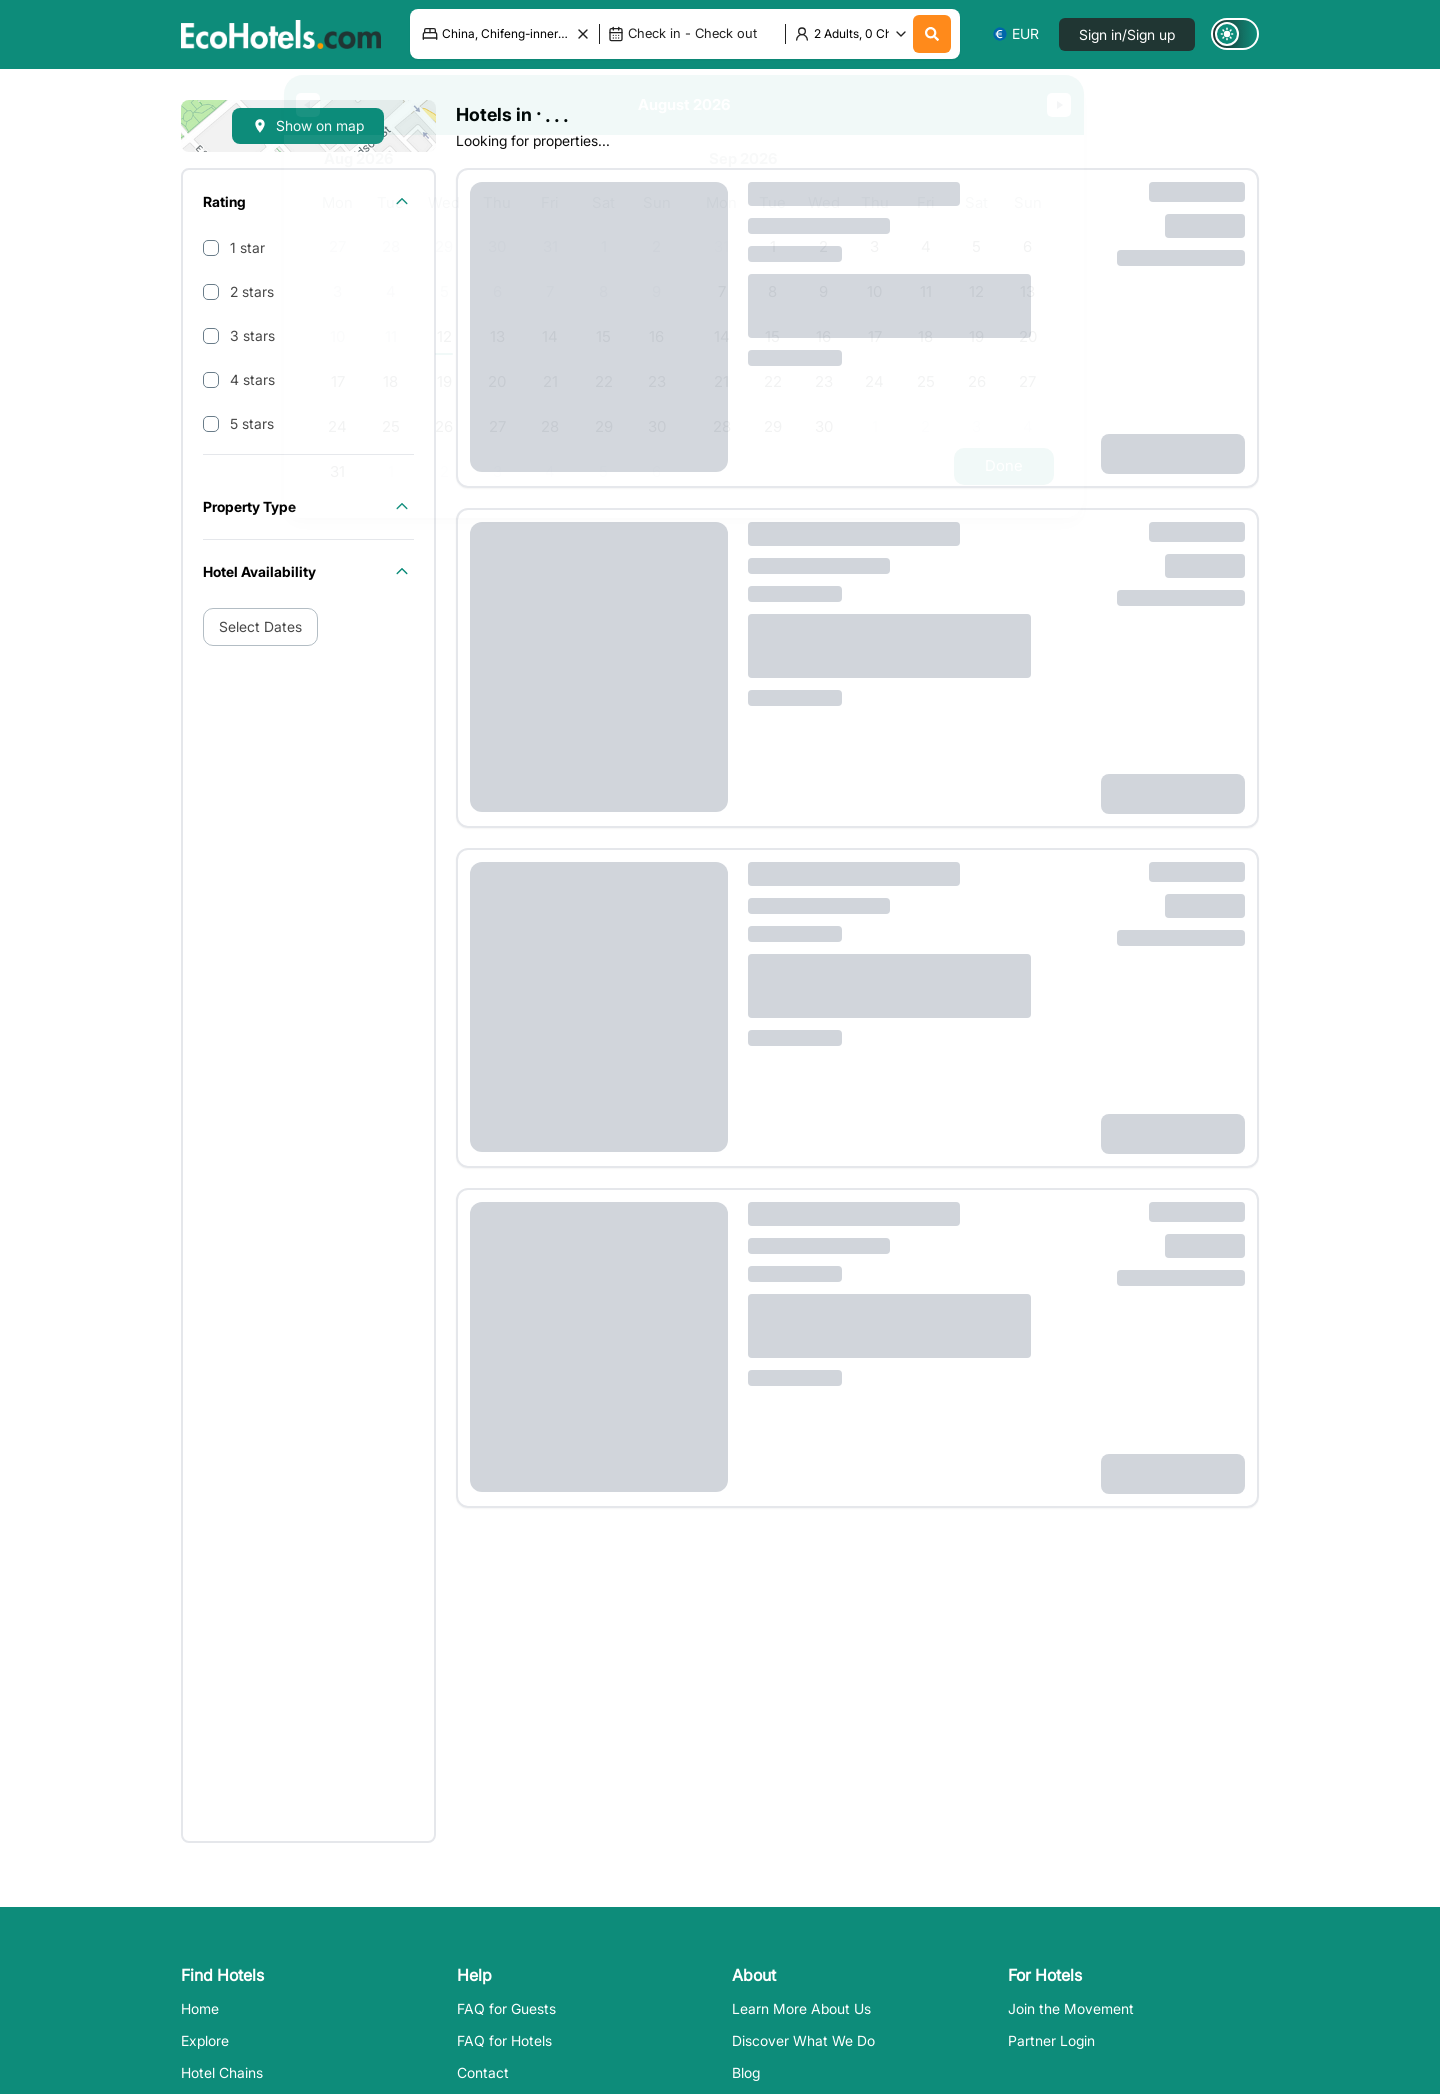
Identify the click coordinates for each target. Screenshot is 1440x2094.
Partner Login (1051, 2040)
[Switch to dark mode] (1235, 34)
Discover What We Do (803, 2040)
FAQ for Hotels (504, 2040)
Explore (205, 2040)
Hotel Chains (222, 2072)
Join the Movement (1071, 2008)
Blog (746, 2072)
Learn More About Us (801, 2008)
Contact (483, 2072)
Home (200, 2008)
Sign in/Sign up (1127, 34)
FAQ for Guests (506, 2008)
